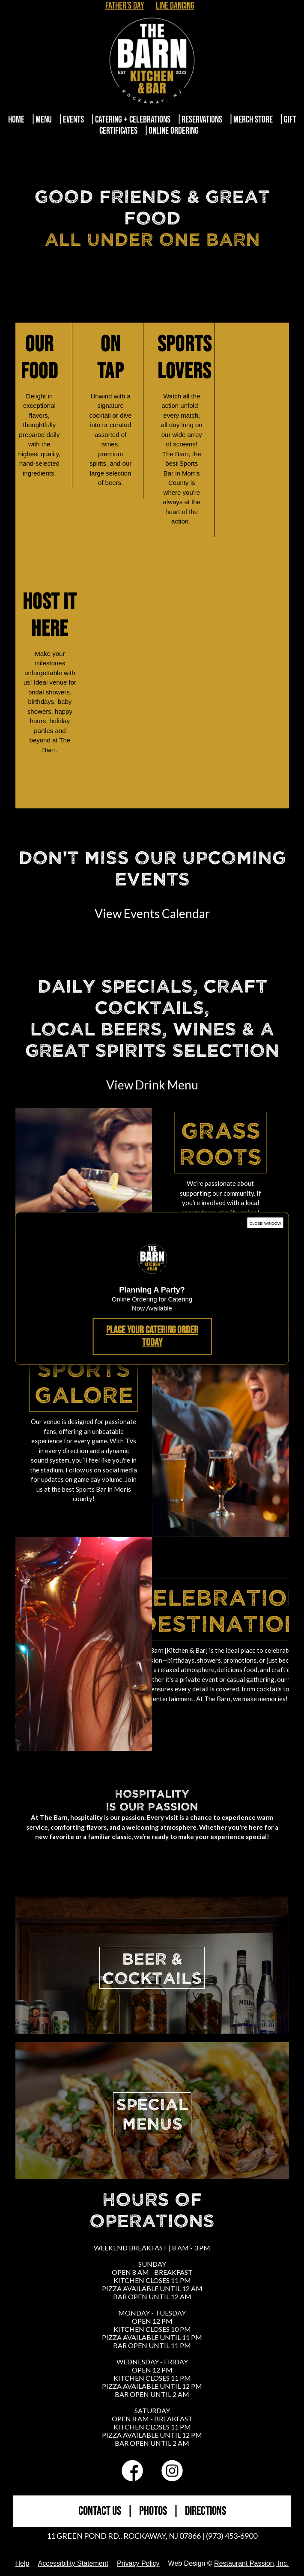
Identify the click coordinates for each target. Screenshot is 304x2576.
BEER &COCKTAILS (152, 1967)
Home (16, 120)
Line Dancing (175, 6)
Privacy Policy (138, 2563)
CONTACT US (99, 2511)
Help (22, 2563)
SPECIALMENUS (152, 2113)
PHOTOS (153, 2511)
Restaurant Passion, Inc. (251, 2563)
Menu (44, 120)
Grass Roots (220, 1142)
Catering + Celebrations (132, 120)
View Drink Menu (152, 1084)
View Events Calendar (152, 913)
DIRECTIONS (205, 2511)
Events (73, 120)
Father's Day (124, 6)
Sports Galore (83, 1381)
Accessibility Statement (73, 2563)
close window (265, 1223)
